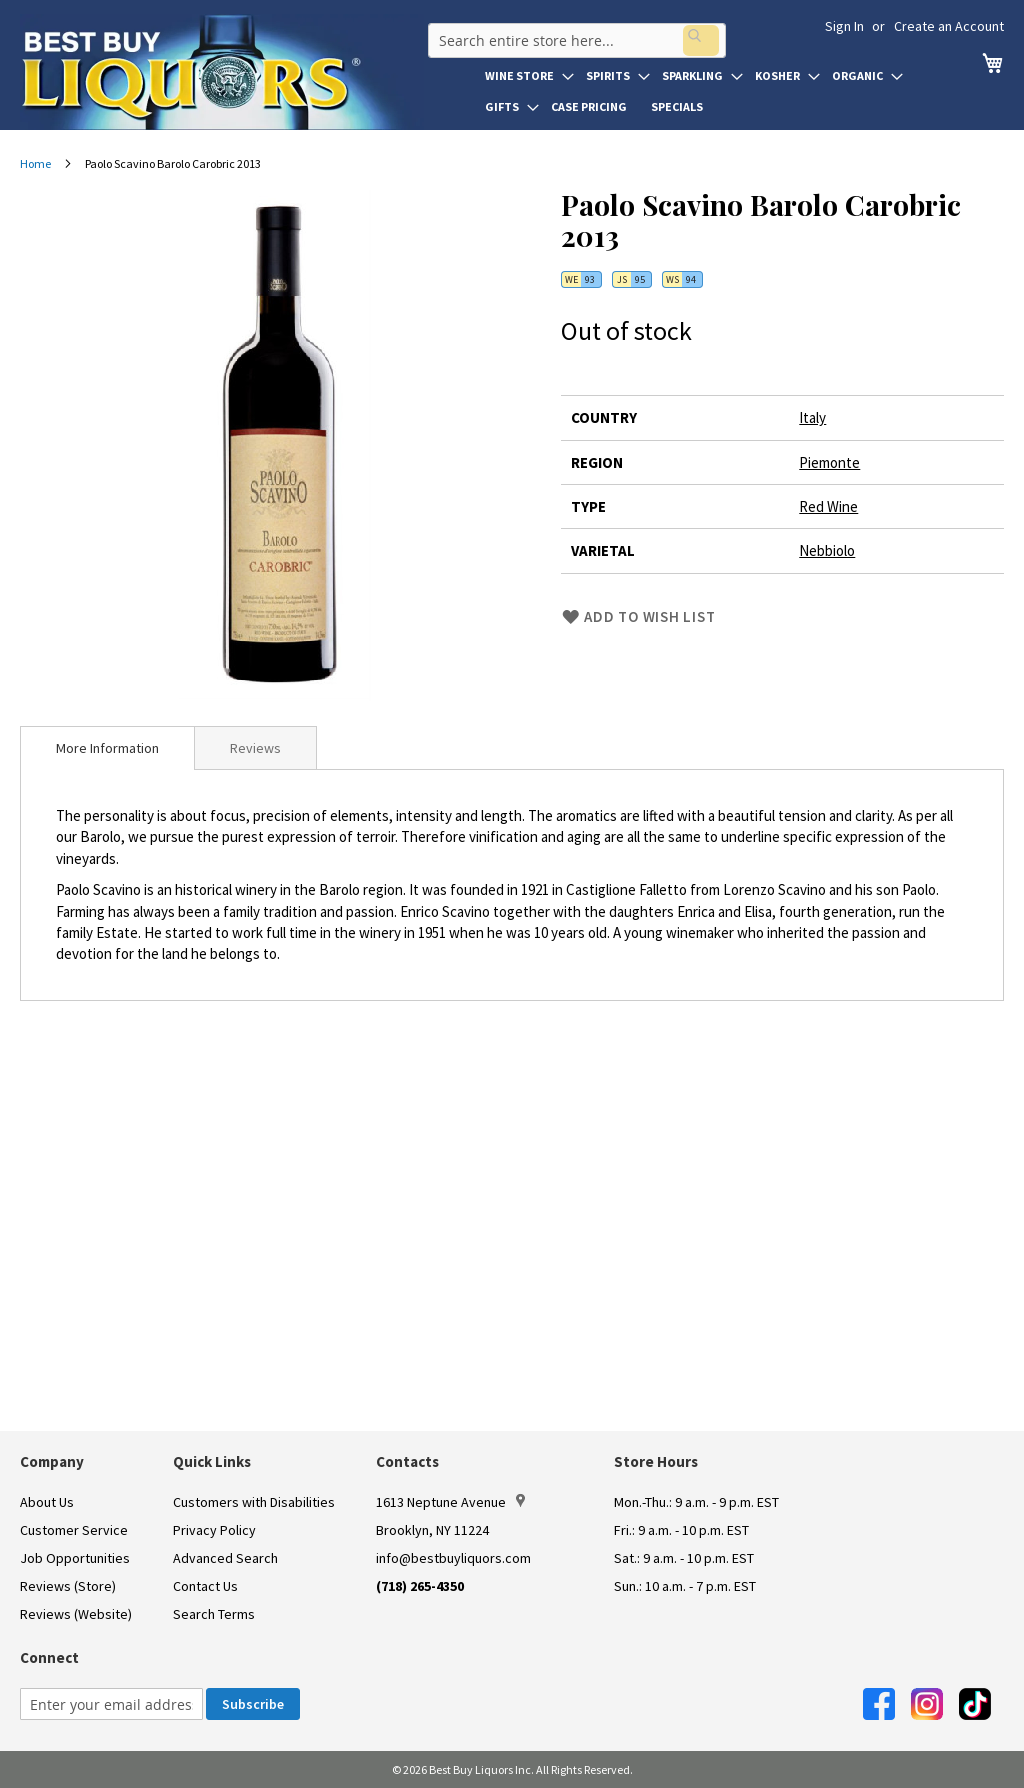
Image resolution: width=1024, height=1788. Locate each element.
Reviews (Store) (68, 1586)
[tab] (107, 748)
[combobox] (573, 34)
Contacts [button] (407, 1461)
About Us (47, 1502)
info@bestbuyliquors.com (453, 1558)
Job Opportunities (75, 1558)
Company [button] (52, 1461)
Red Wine (828, 506)
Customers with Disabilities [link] (254, 1502)
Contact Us (205, 1586)
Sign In (844, 26)
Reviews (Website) (76, 1614)
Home (35, 163)
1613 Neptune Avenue (450, 1502)
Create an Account (949, 26)
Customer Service (74, 1530)
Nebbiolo (827, 550)
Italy (812, 417)
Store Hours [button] (656, 1461)
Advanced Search (225, 1558)
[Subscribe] (253, 1704)
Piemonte (829, 462)
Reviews (255, 748)
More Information (107, 748)
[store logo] (222, 72)
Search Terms (214, 1614)
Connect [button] (49, 1657)
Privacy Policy (214, 1530)
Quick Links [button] (212, 1461)
